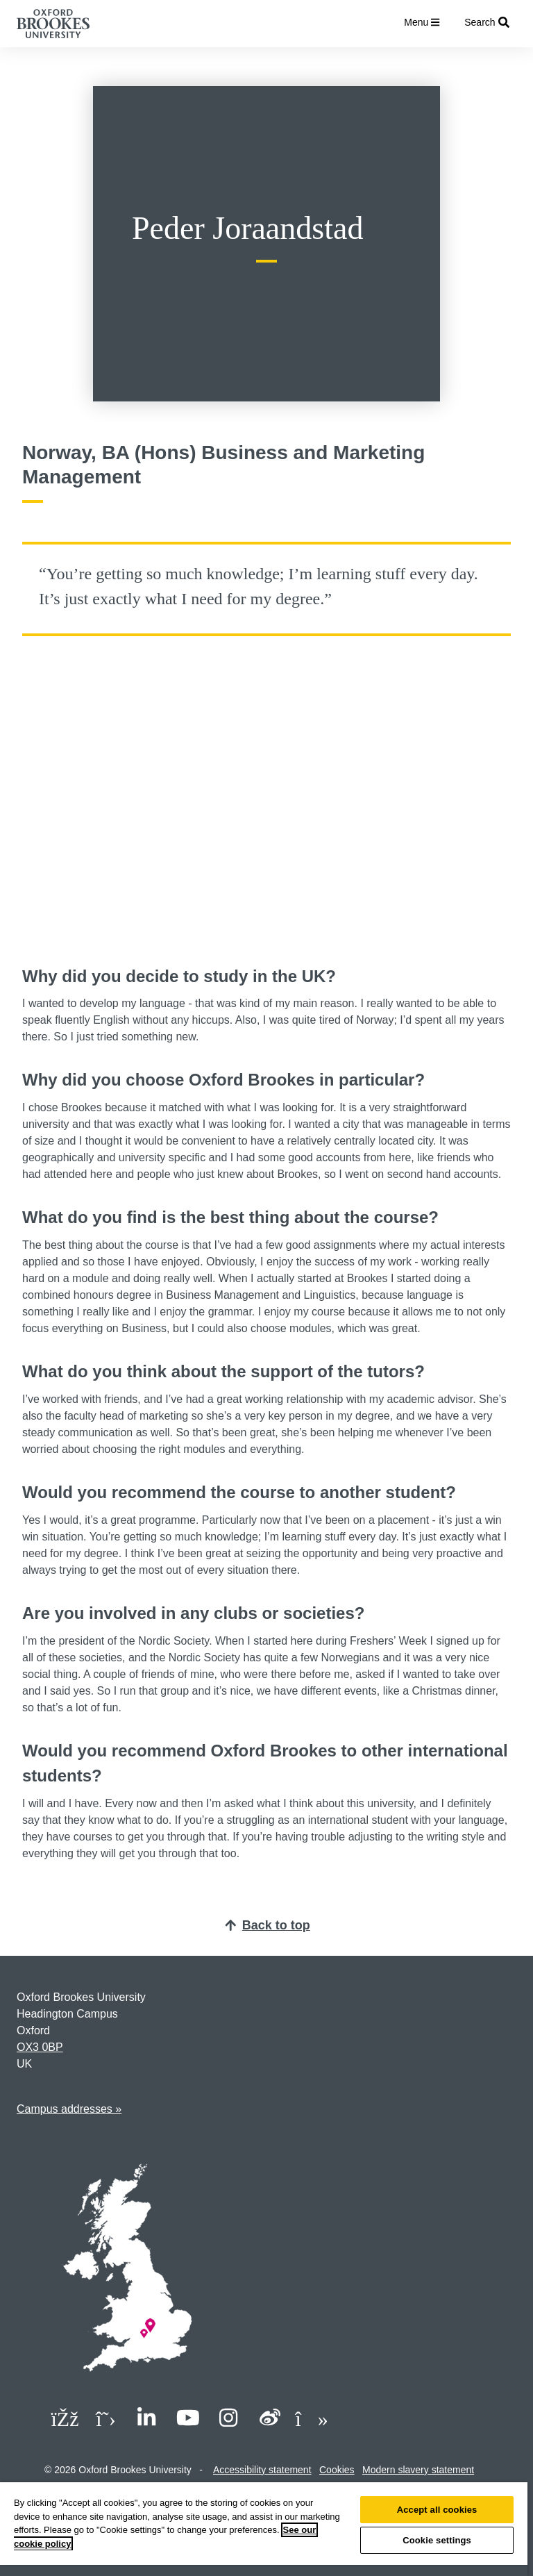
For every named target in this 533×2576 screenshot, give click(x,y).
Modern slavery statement (418, 2469)
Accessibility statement (262, 2469)
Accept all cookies (437, 2509)
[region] (263, 2529)
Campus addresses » (69, 2109)
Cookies (337, 2469)
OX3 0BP (40, 2047)
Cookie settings (437, 2540)
